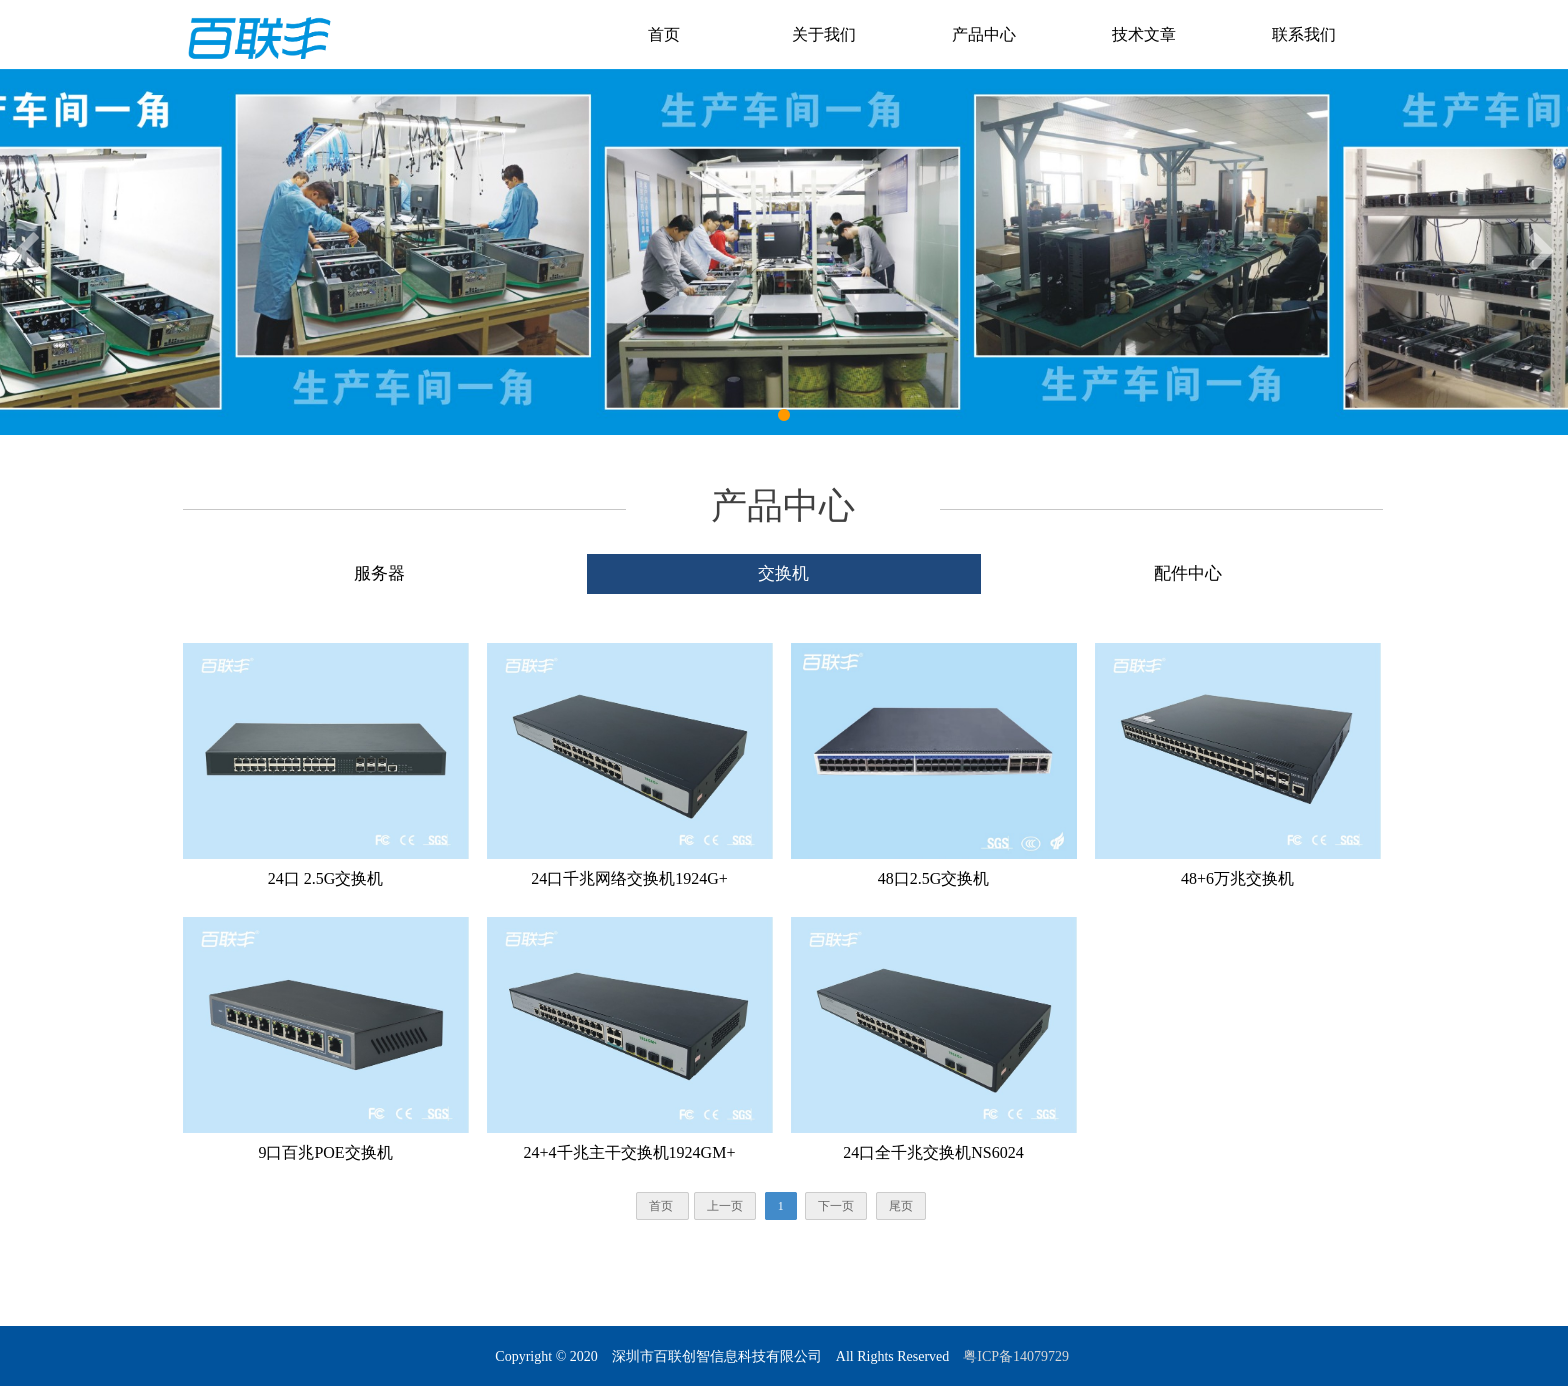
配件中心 (1188, 573)
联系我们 (1304, 34)
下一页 (836, 1206)
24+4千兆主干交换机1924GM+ (630, 1152)
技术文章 (1144, 34)
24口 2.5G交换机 (326, 878)
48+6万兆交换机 (1237, 878)
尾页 (901, 1206)
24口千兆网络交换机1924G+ (629, 878)
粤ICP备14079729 (1017, 1356)
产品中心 (984, 34)
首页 (664, 34)
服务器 (379, 573)
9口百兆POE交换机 (325, 1152)
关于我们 (824, 34)
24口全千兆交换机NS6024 (933, 1152)
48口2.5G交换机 (934, 878)
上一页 (725, 1206)
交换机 (783, 573)
